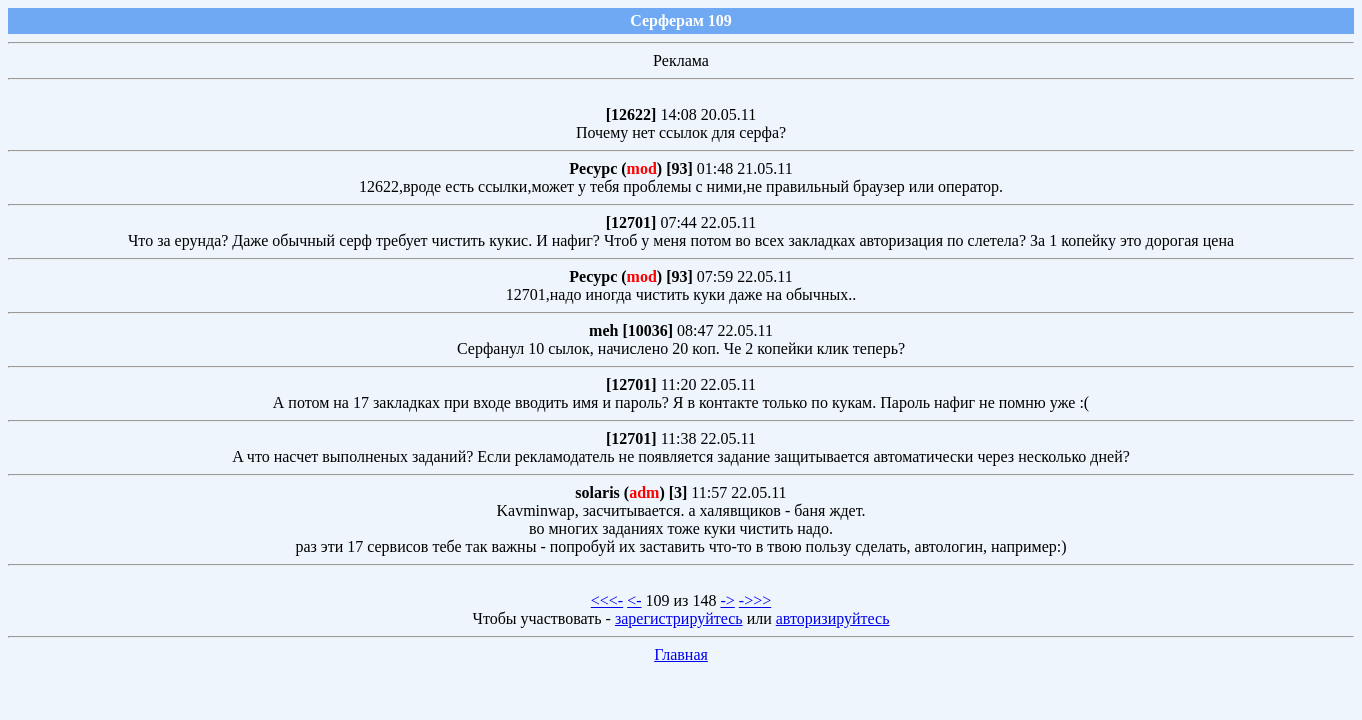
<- (634, 600)
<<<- (607, 600)
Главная (681, 654)
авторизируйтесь (833, 618)
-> (727, 600)
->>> (755, 600)
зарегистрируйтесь (679, 618)
